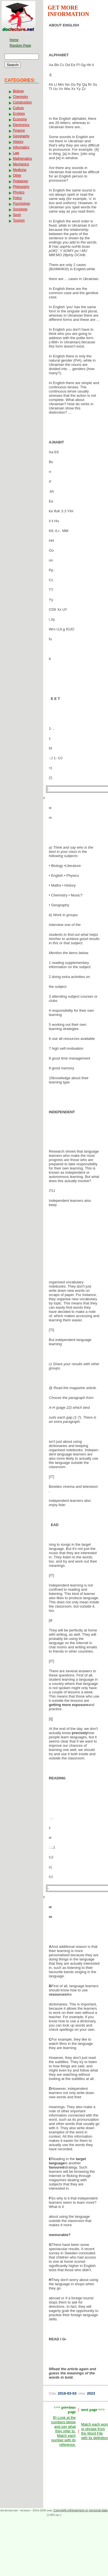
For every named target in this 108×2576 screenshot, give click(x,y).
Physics (18, 192)
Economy (20, 119)
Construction (22, 102)
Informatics (21, 147)
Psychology (21, 204)
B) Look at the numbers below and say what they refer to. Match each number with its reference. (63, 2431)
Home (14, 40)
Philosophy (21, 187)
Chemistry (20, 97)
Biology (18, 91)
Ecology (19, 114)
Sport (17, 215)
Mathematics (22, 159)
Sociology (20, 209)
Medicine (19, 170)
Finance (19, 130)
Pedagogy (20, 181)
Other (17, 175)
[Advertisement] (76, 1245)
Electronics (21, 125)
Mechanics (21, 164)
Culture (18, 108)
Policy (17, 198)
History (18, 142)
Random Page (20, 46)
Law (16, 153)
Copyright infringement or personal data (80, 2510)
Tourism (19, 220)
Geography (21, 136)
